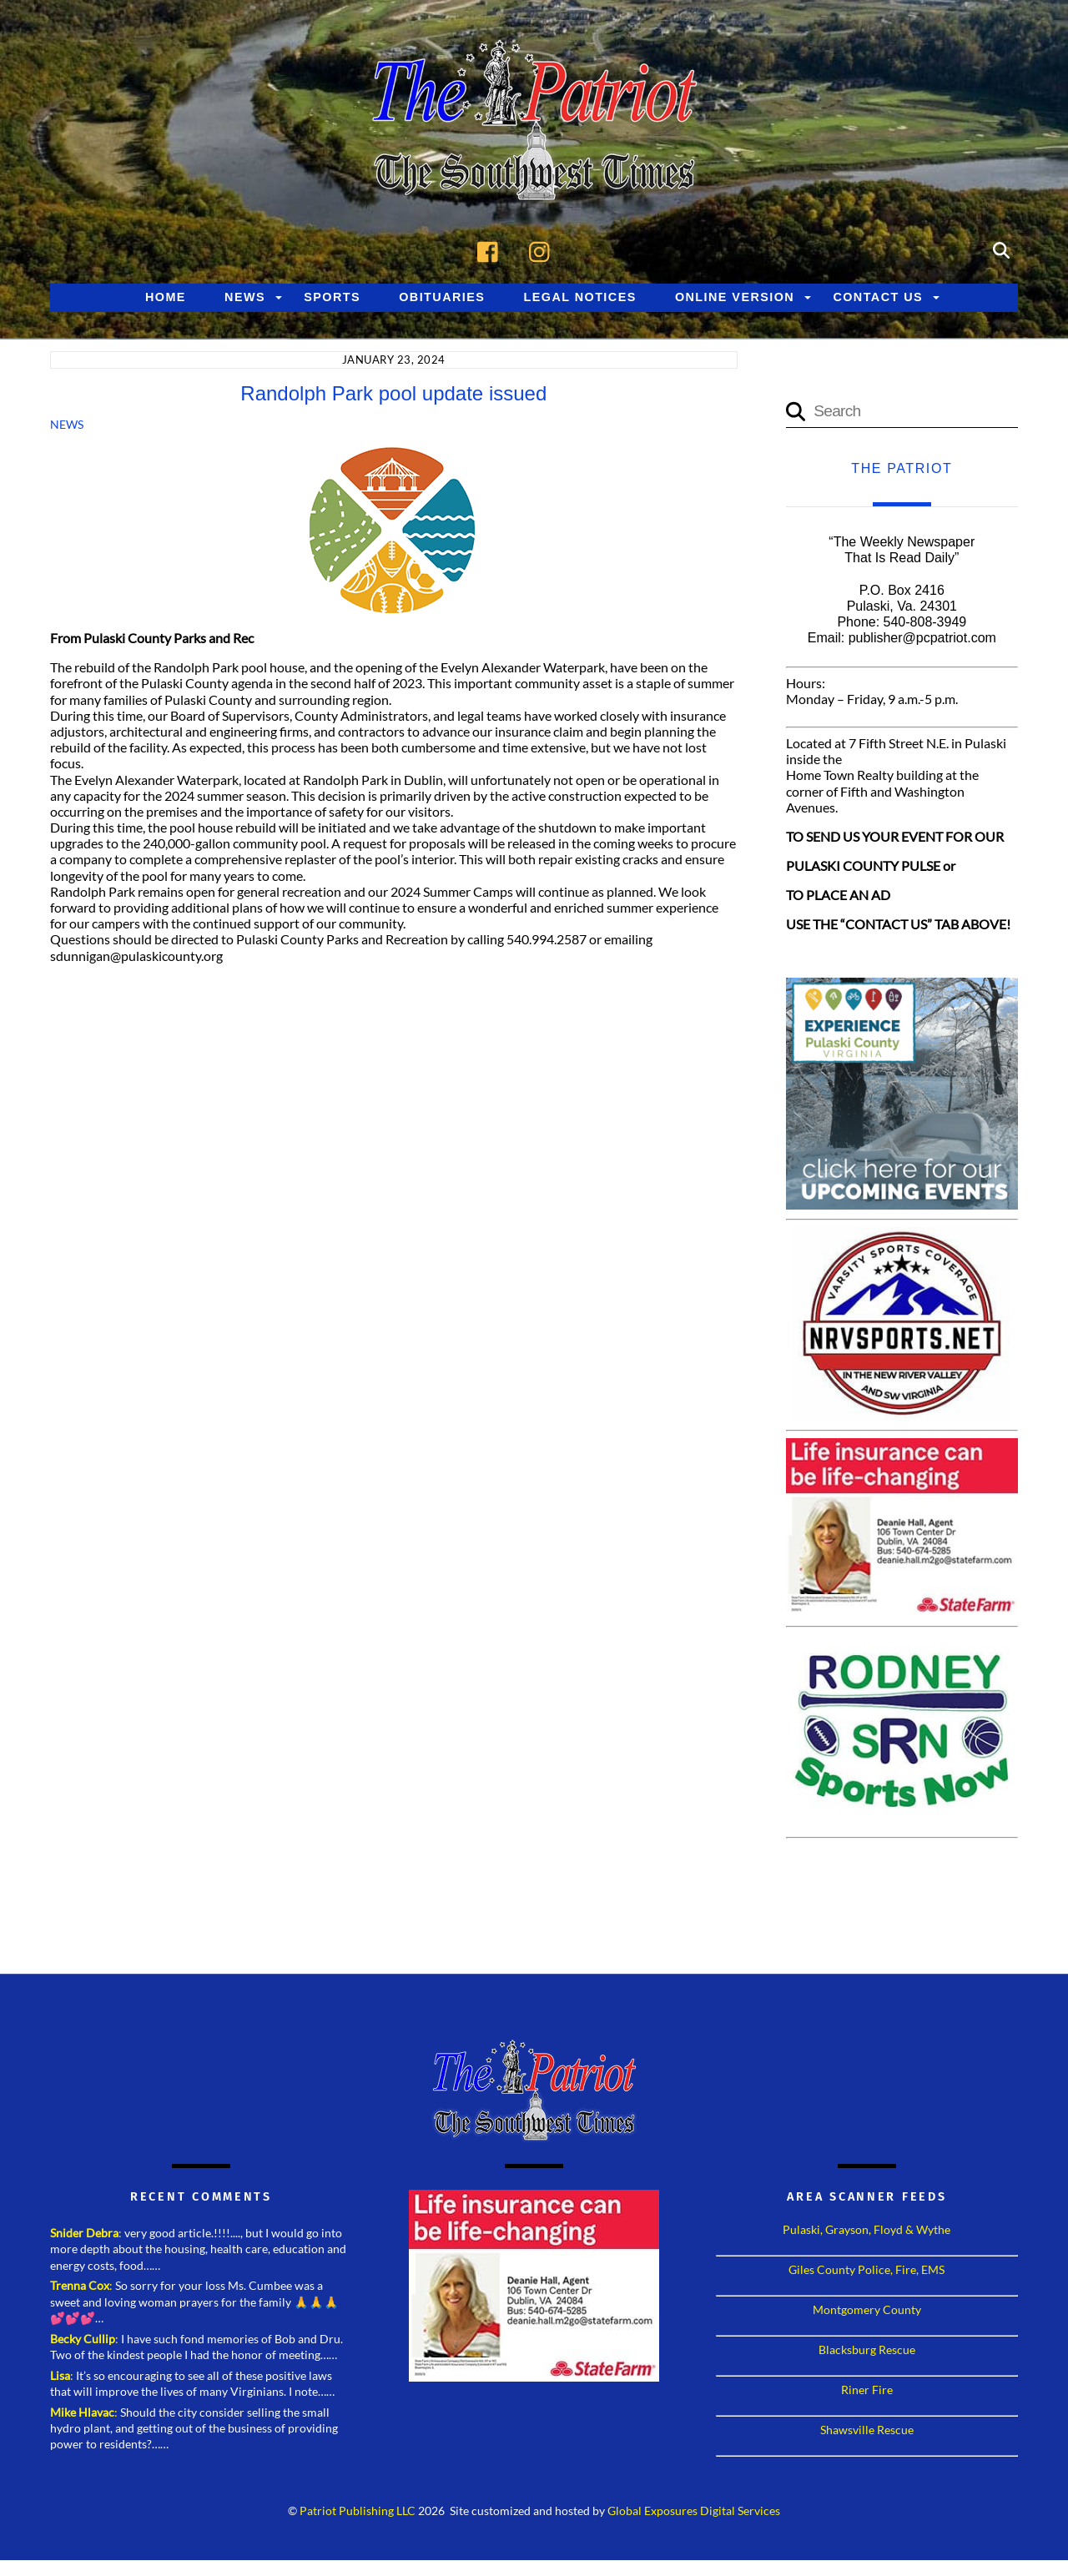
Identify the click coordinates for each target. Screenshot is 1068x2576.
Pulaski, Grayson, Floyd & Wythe (866, 2232)
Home (165, 298)
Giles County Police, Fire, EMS (866, 2272)
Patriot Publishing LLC (358, 2512)
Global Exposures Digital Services (693, 2512)
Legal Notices (580, 298)
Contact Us (878, 298)
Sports (332, 298)
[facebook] (492, 251)
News (244, 298)
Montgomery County (867, 2312)
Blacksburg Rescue (867, 2352)
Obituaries (442, 298)
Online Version (734, 298)
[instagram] (544, 251)
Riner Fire (867, 2392)
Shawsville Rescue (867, 2432)
